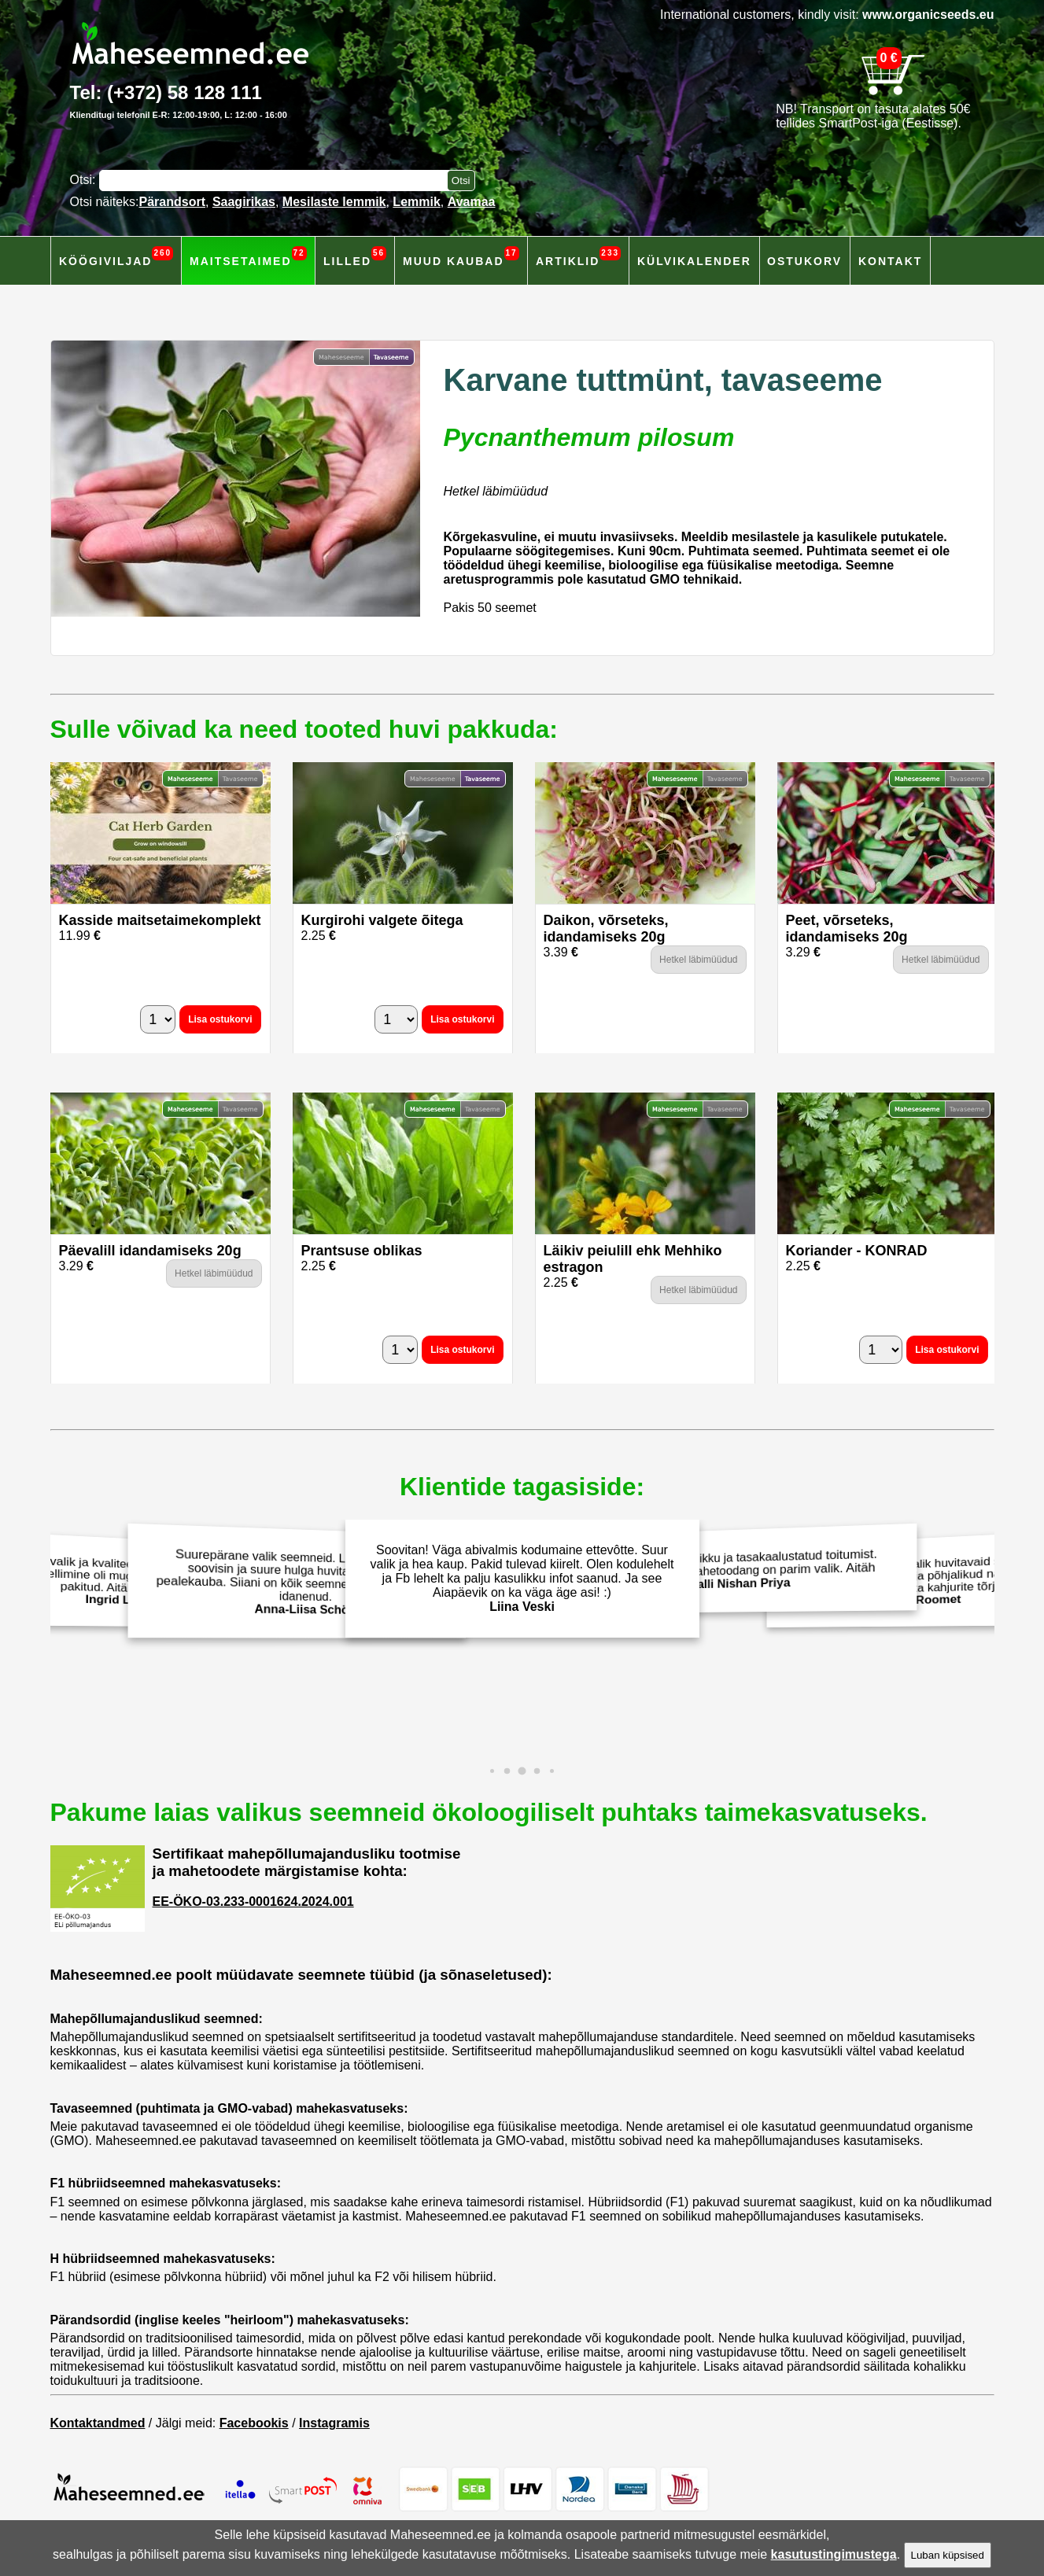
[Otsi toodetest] (461, 180)
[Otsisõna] (277, 180)
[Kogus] (157, 1019)
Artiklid (578, 256)
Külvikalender (694, 261)
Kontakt (890, 261)
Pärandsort (172, 201)
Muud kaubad (461, 256)
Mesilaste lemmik (334, 201)
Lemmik (416, 201)
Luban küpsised (947, 2555)
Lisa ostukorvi (220, 1019)
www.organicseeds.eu (928, 14)
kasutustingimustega (834, 2554)
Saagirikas (243, 201)
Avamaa (472, 201)
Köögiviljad (116, 256)
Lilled (354, 256)
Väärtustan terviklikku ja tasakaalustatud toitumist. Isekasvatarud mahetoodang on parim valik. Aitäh (743, 1568)
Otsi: (84, 179)
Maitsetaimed (248, 256)
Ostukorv (804, 261)
